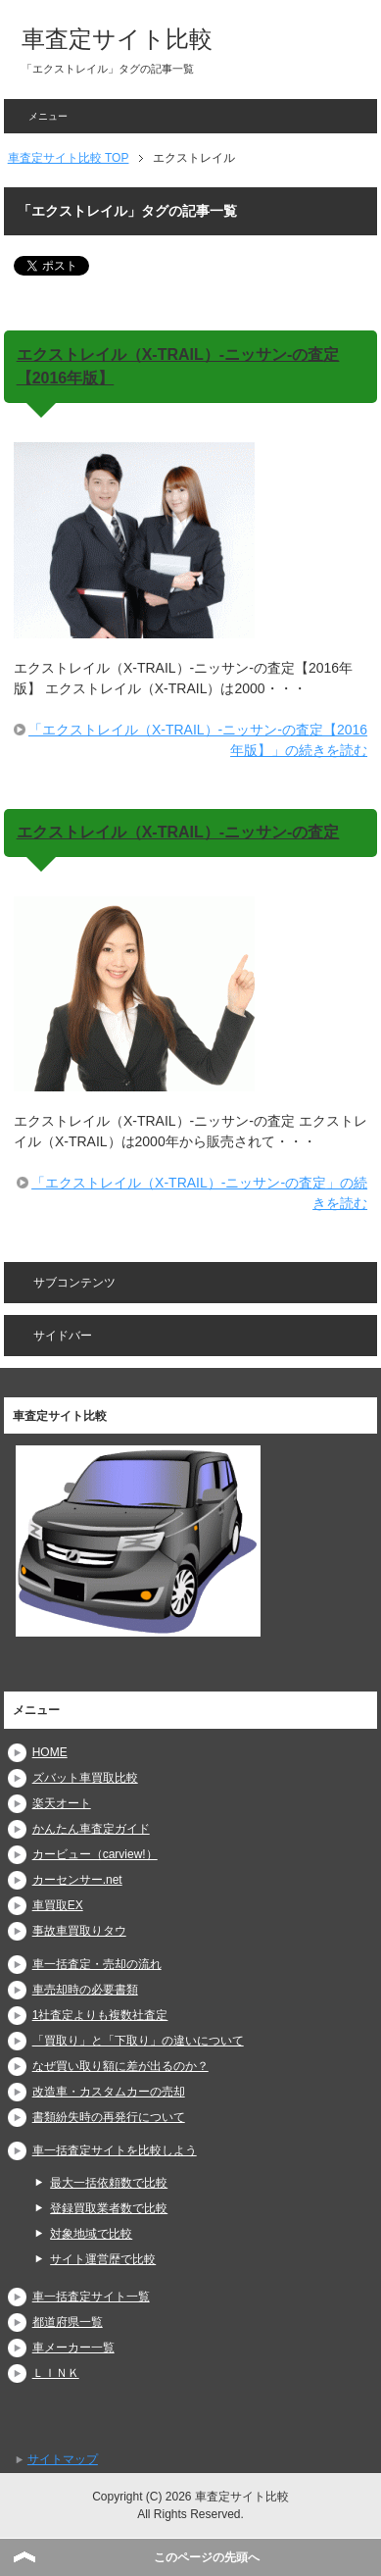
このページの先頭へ (207, 2557)
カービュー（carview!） (95, 1854)
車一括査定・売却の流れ (97, 1964)
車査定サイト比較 (117, 38)
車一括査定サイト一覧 (91, 2296)
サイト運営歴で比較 (103, 2259)
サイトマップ (62, 2459)
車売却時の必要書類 (85, 1989)
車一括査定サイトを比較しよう (114, 2150)
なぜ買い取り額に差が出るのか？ (120, 2066)
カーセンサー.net (77, 1880)
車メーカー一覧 (73, 2347)
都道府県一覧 (67, 2322)
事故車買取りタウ (79, 1931)
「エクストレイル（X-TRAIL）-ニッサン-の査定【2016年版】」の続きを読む (197, 740)
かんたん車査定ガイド (91, 1829)
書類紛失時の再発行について (108, 2117)
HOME (50, 1752)
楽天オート (61, 1803)
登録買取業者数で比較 (108, 2208)
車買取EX (57, 1905)
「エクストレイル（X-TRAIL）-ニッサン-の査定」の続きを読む (199, 1193)
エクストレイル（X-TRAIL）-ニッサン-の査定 (178, 832)
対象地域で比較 (91, 2234)
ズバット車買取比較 (85, 1778)
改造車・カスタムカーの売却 (108, 2091)
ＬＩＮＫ (55, 2373)
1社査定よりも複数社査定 (100, 2015)
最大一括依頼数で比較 (108, 2183)
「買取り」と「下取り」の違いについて (138, 2040)
